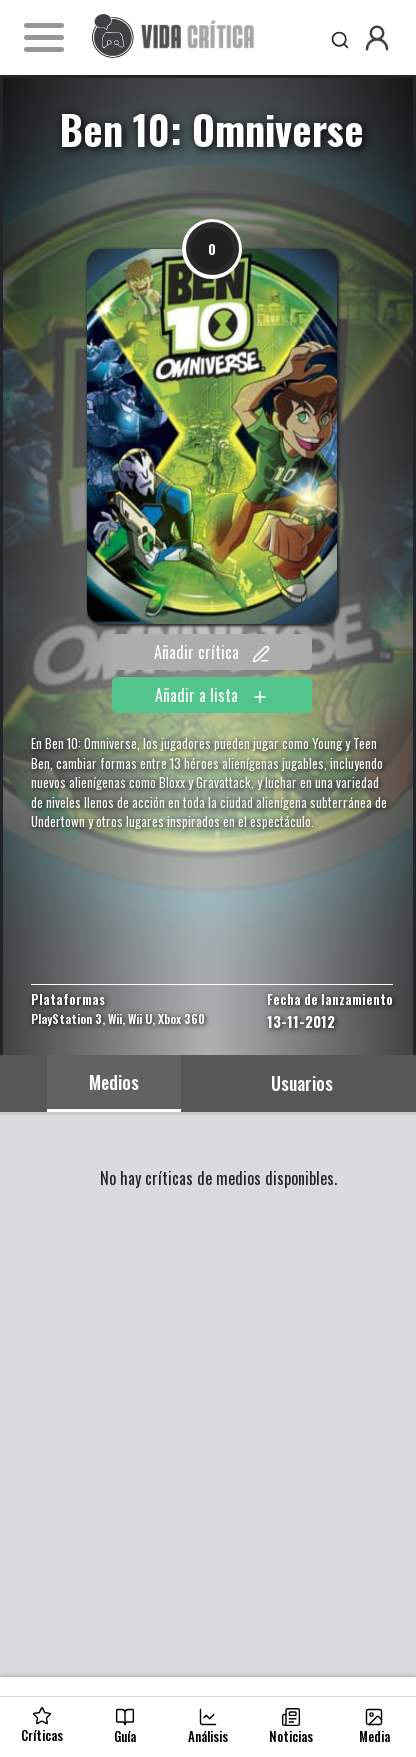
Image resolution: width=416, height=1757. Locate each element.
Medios (114, 1082)
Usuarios (302, 1083)
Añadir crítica (212, 652)
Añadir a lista (212, 695)
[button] (377, 38)
